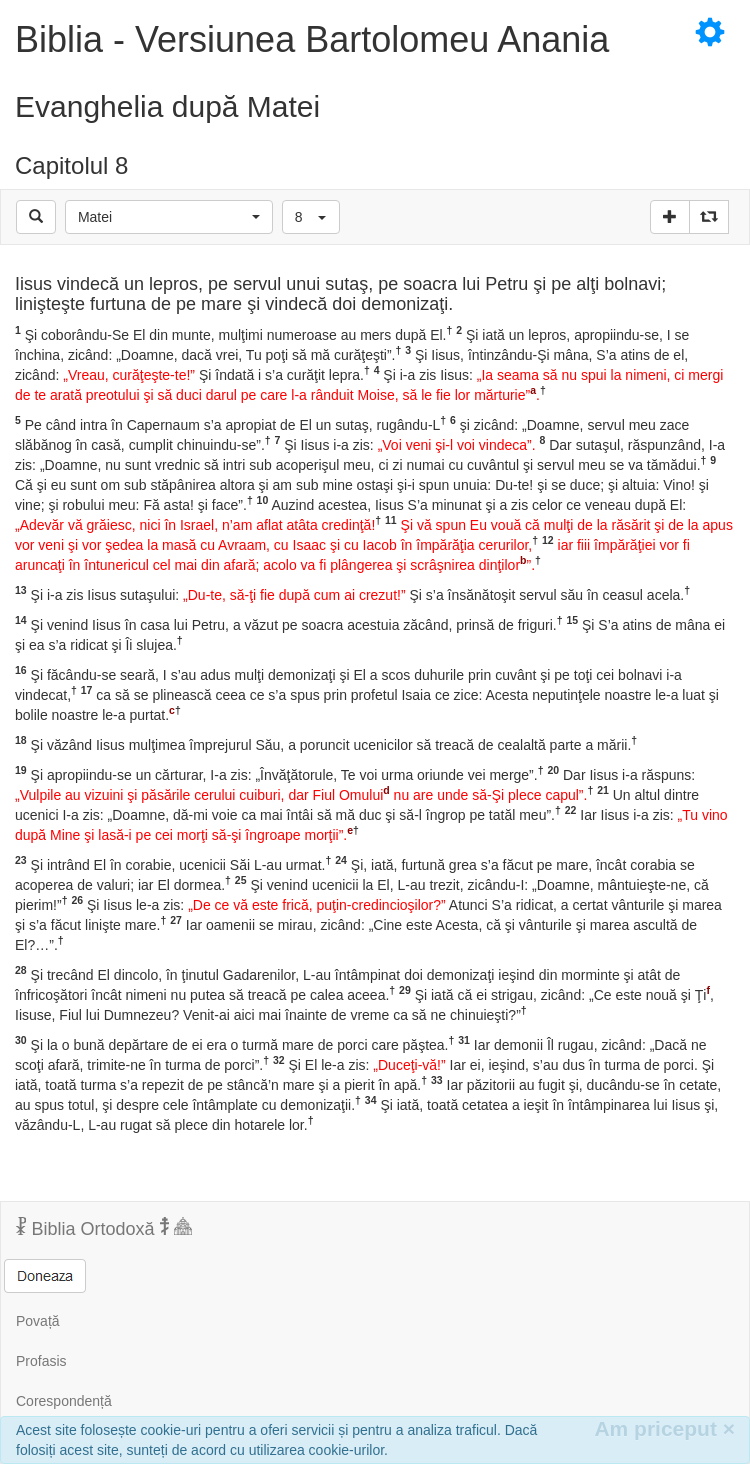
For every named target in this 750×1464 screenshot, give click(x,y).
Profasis (41, 1361)
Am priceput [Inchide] (664, 1428)
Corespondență (64, 1401)
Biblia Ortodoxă (104, 1228)
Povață (38, 1321)
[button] (169, 217)
